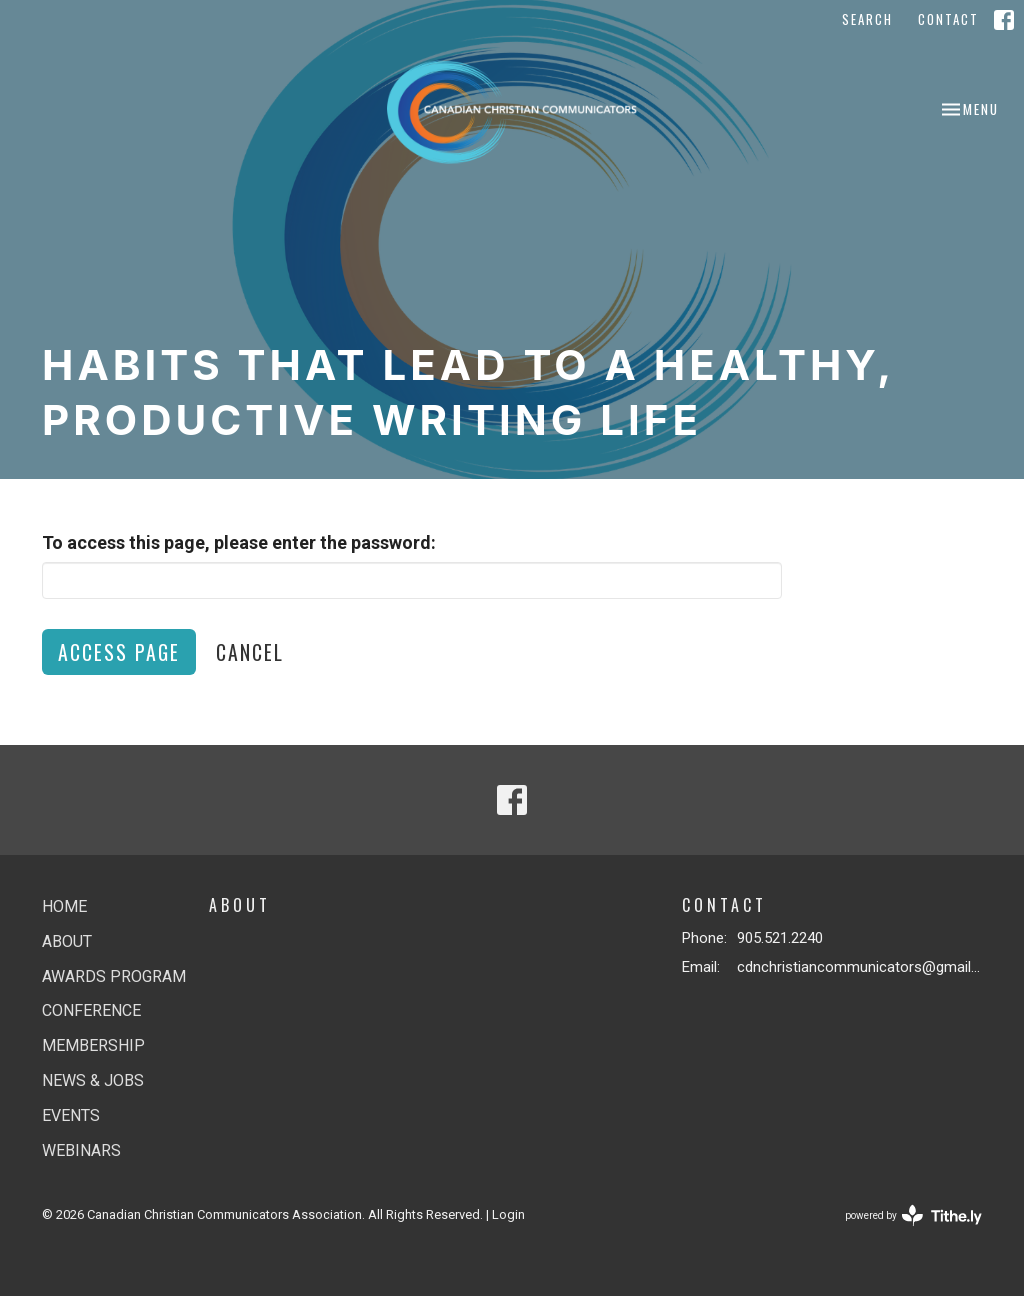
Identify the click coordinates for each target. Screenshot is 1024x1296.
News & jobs (93, 1080)
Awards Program (114, 976)
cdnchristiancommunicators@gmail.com (859, 967)
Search (867, 19)
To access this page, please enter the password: (239, 542)
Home (64, 906)
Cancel (250, 652)
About (67, 941)
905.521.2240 (780, 938)
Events (71, 1115)
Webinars (81, 1150)
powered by (913, 1215)
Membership (93, 1045)
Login (508, 1214)
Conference (91, 1010)
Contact (948, 19)
